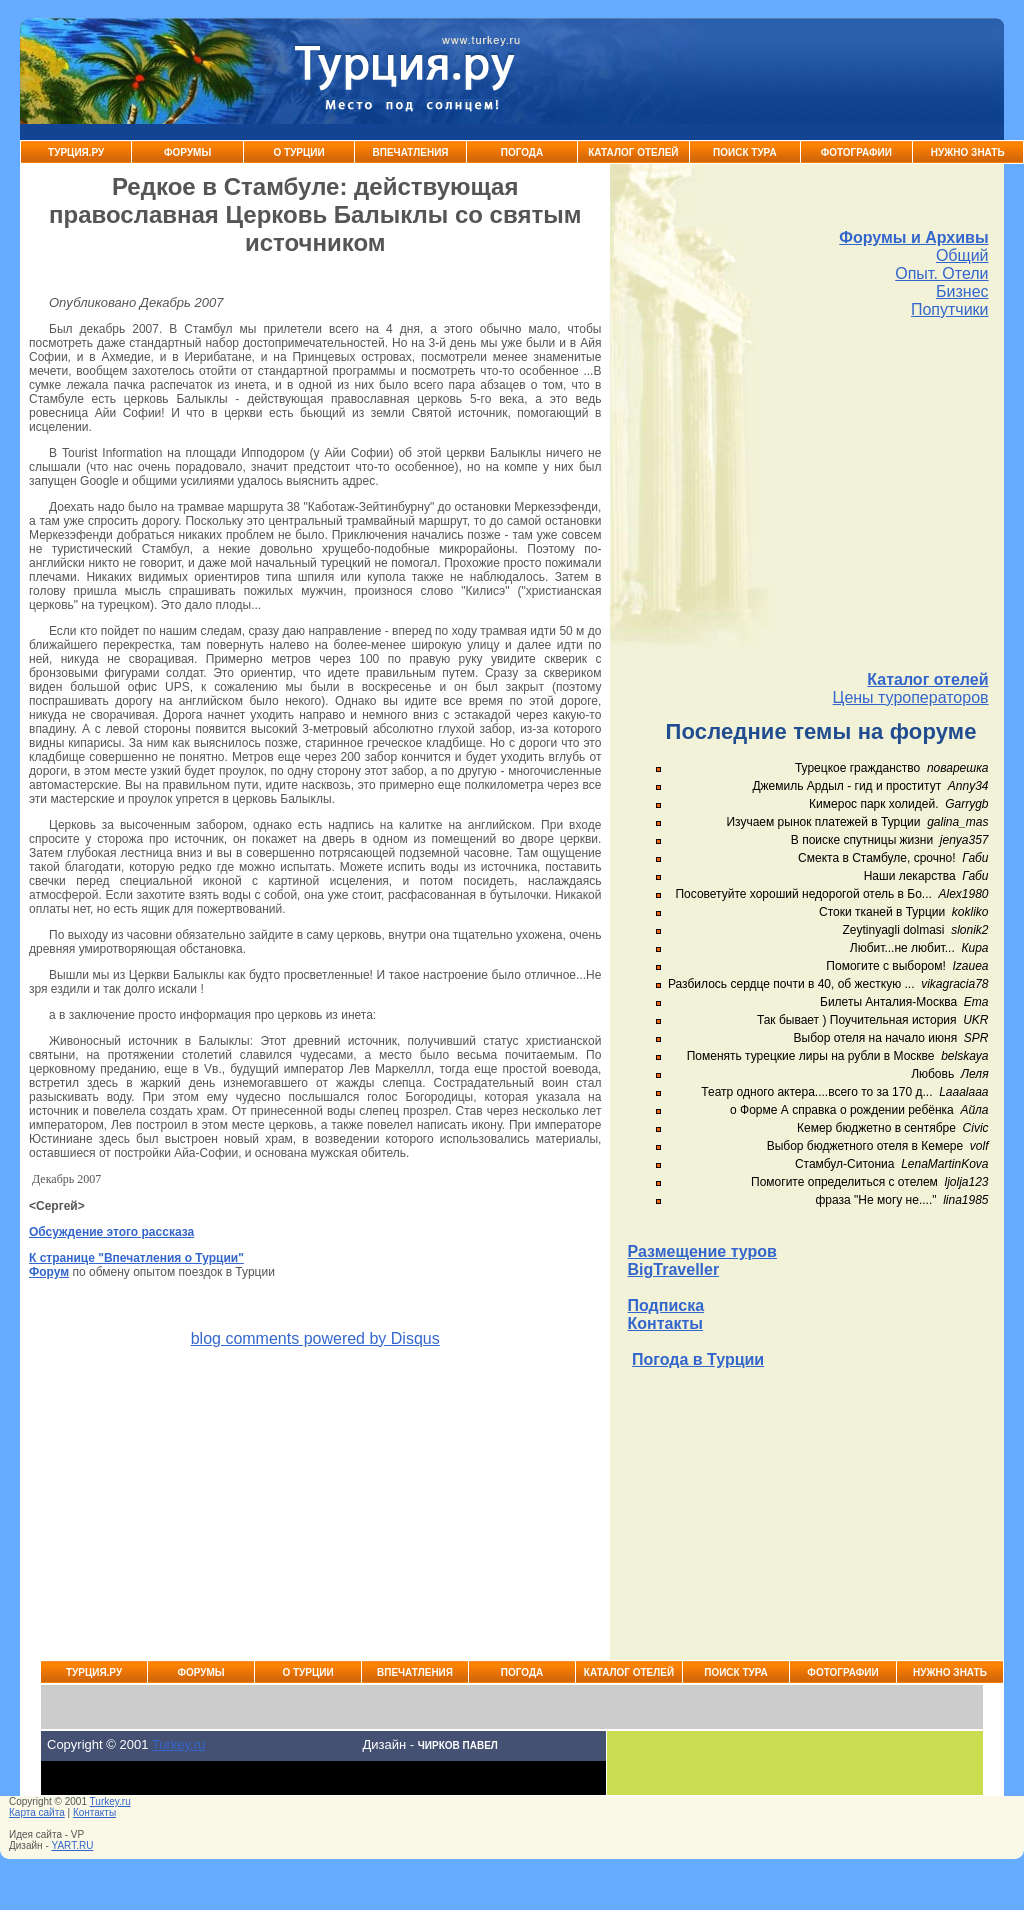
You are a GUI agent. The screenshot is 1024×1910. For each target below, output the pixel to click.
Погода (522, 152)
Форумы (187, 152)
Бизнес (962, 291)
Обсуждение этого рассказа (111, 1232)
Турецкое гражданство (857, 768)
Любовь (932, 1074)
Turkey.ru (178, 1744)
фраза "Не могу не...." (875, 1200)
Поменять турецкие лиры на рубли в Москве (811, 1056)
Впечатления (411, 152)
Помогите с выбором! (885, 966)
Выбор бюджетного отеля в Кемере (865, 1146)
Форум (49, 1272)
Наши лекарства (910, 876)
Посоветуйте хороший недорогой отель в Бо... (803, 894)
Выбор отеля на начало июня (876, 1038)
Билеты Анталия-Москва (888, 1002)
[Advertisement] (808, 495)
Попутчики (950, 309)
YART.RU (73, 1845)
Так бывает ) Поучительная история (857, 1020)
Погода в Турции (698, 1359)
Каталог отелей (927, 679)
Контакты (665, 1323)
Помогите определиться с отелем (844, 1182)
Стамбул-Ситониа (845, 1164)
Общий (962, 255)
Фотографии (856, 152)
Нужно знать (968, 152)
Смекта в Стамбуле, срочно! (878, 858)
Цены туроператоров (911, 697)
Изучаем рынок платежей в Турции (823, 822)
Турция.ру (76, 152)
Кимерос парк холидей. (873, 804)
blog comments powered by (315, 1338)
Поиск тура (745, 152)
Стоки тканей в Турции (882, 912)
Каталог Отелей (633, 152)
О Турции (298, 152)
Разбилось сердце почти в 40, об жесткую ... (791, 984)
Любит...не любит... (902, 948)
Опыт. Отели (941, 273)
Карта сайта (37, 1812)
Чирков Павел (458, 1745)
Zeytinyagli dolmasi (893, 930)
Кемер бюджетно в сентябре (876, 1128)
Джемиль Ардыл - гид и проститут (846, 786)
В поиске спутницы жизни (862, 840)
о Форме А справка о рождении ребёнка (842, 1110)
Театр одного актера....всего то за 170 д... (816, 1092)
